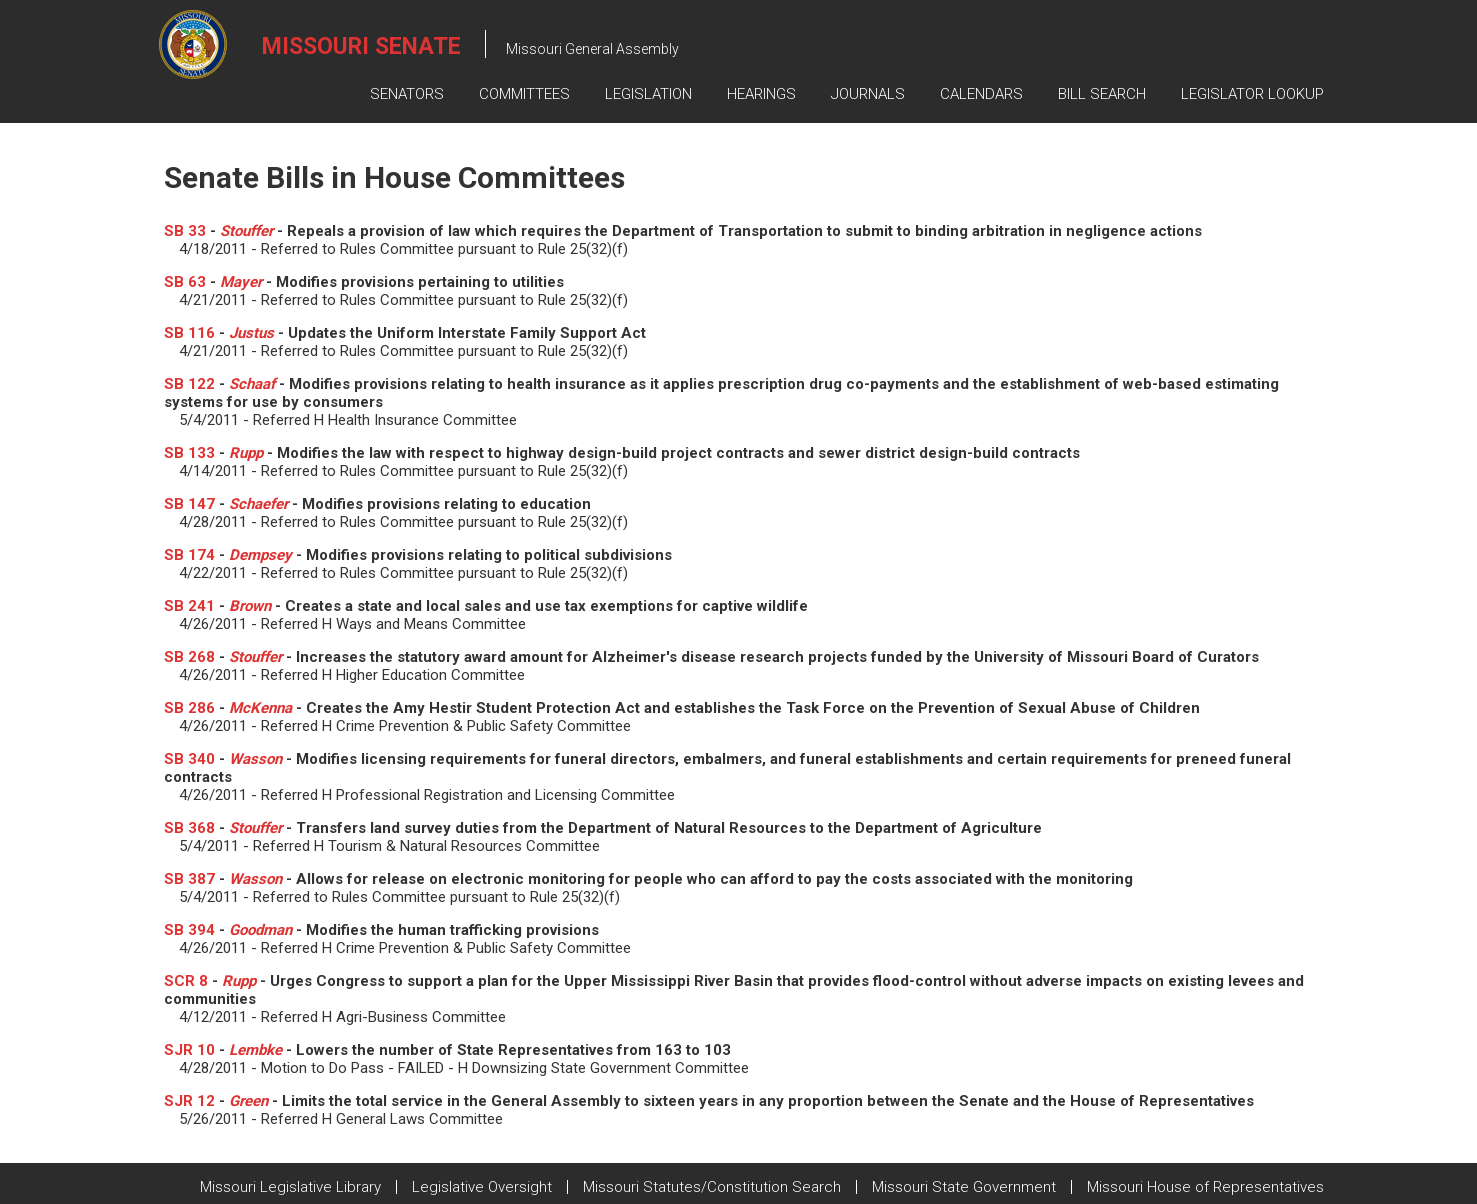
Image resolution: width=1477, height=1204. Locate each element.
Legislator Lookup (1252, 94)
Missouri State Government (964, 1187)
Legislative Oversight (482, 1187)
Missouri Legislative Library (290, 1187)
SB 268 (189, 657)
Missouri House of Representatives (1205, 1187)
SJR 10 (189, 1050)
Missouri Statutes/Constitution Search (712, 1187)
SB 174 (189, 555)
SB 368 (189, 828)
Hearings (761, 94)
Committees (524, 94)
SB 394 (189, 930)
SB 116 (189, 333)
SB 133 (189, 453)
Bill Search (1102, 94)
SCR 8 (186, 981)
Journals (868, 94)
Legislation (648, 94)
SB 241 (189, 606)
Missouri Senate (361, 46)
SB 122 (189, 384)
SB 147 (189, 504)
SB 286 (189, 708)
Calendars (981, 94)
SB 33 (185, 231)
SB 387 (189, 879)
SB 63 (185, 282)
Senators (407, 94)
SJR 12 (189, 1101)
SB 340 (189, 759)
